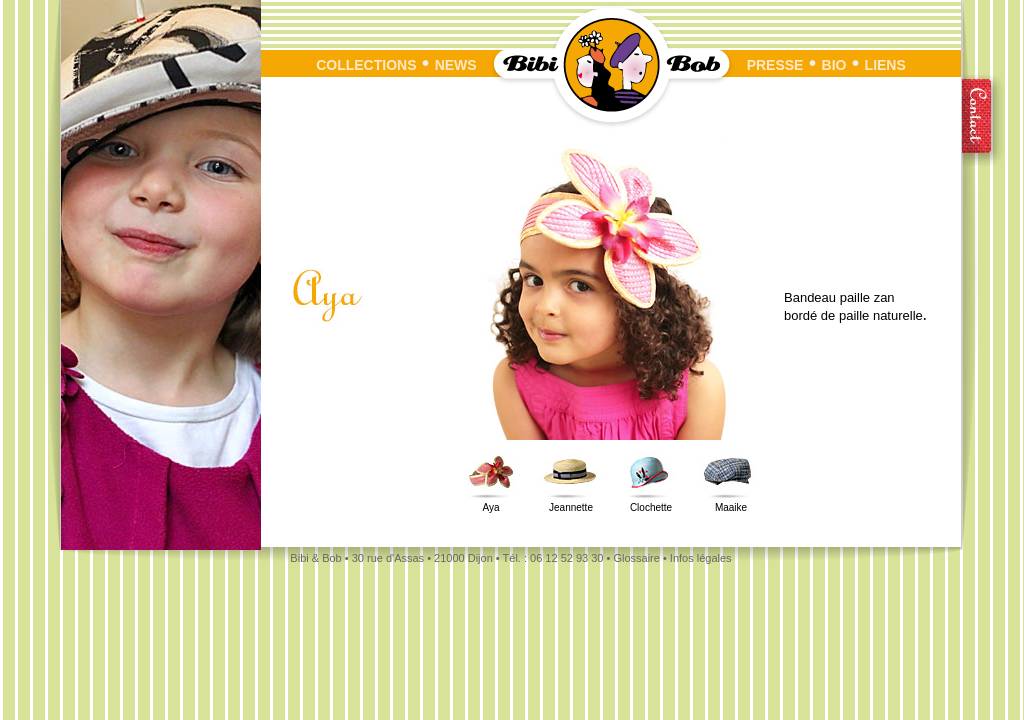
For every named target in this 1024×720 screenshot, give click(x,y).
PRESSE (784, 65)
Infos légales (701, 558)
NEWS (456, 65)
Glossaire (636, 558)
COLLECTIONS (366, 65)
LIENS (885, 65)
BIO (834, 65)
